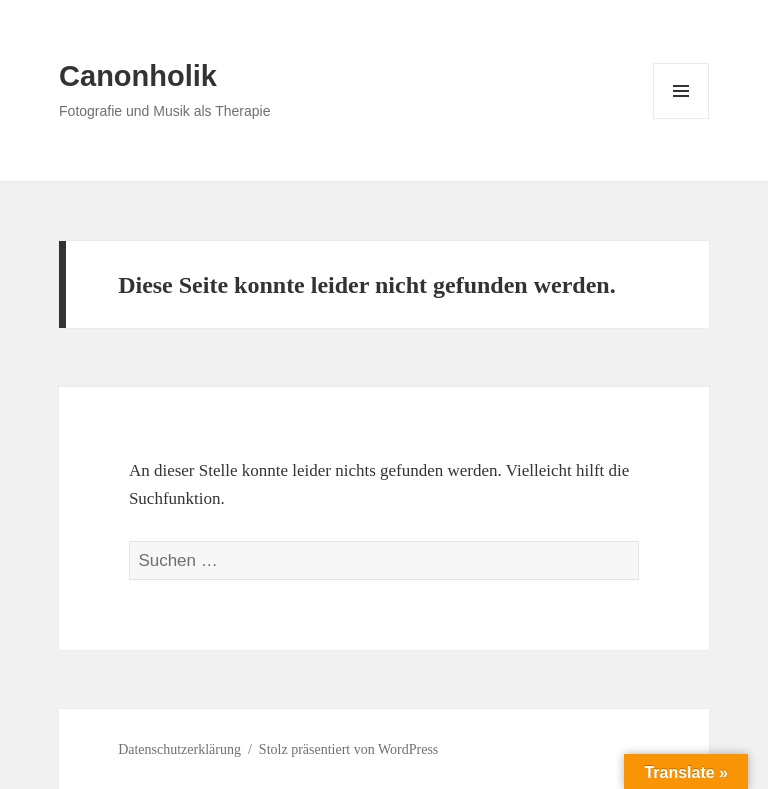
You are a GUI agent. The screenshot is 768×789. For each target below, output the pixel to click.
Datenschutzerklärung (179, 749)
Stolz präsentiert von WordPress (348, 749)
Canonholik (138, 76)
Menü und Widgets (681, 118)
